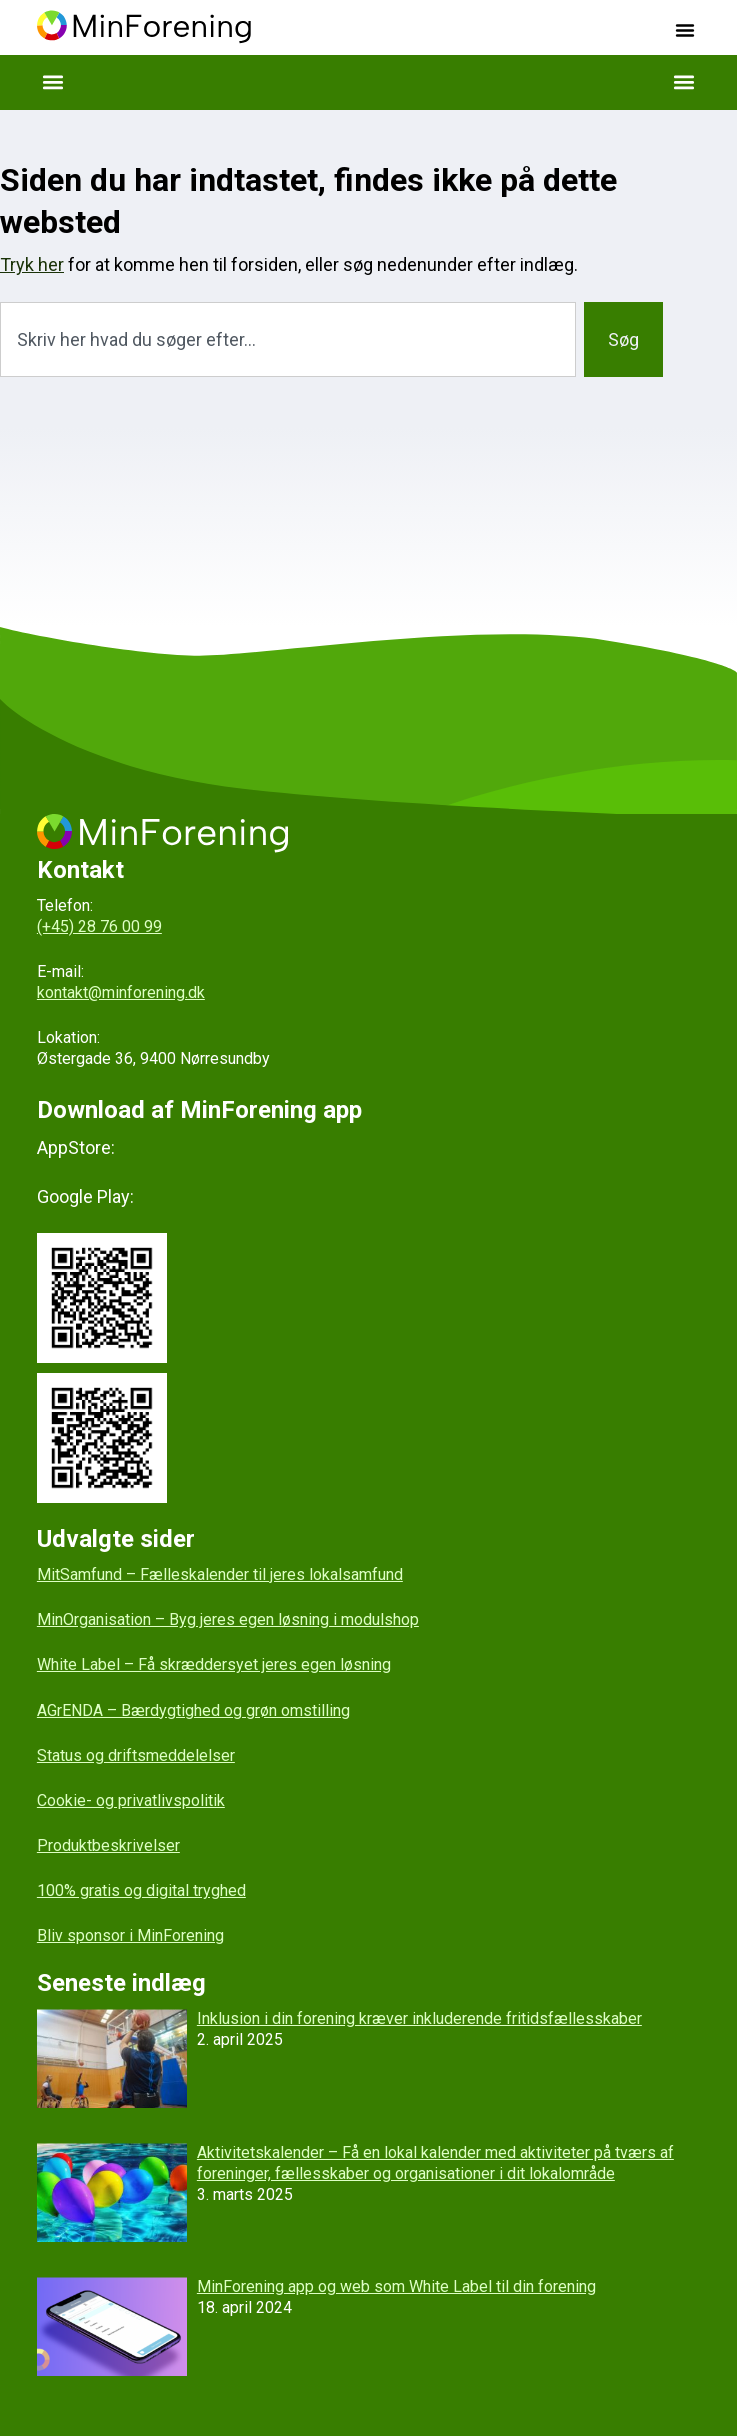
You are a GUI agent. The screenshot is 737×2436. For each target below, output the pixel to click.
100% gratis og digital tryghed (141, 1890)
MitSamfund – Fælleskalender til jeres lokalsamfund (220, 1574)
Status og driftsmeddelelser (136, 1755)
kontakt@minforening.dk (121, 992)
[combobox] (288, 339)
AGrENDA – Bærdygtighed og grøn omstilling (193, 1710)
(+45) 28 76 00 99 (99, 926)
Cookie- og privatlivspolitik (131, 1800)
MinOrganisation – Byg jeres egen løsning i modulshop (228, 1619)
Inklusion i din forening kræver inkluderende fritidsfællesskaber (419, 2018)
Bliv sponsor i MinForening (130, 1935)
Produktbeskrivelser (108, 1845)
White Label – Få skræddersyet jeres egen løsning (214, 1664)
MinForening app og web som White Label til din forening (396, 2286)
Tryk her (32, 264)
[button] (685, 30)
